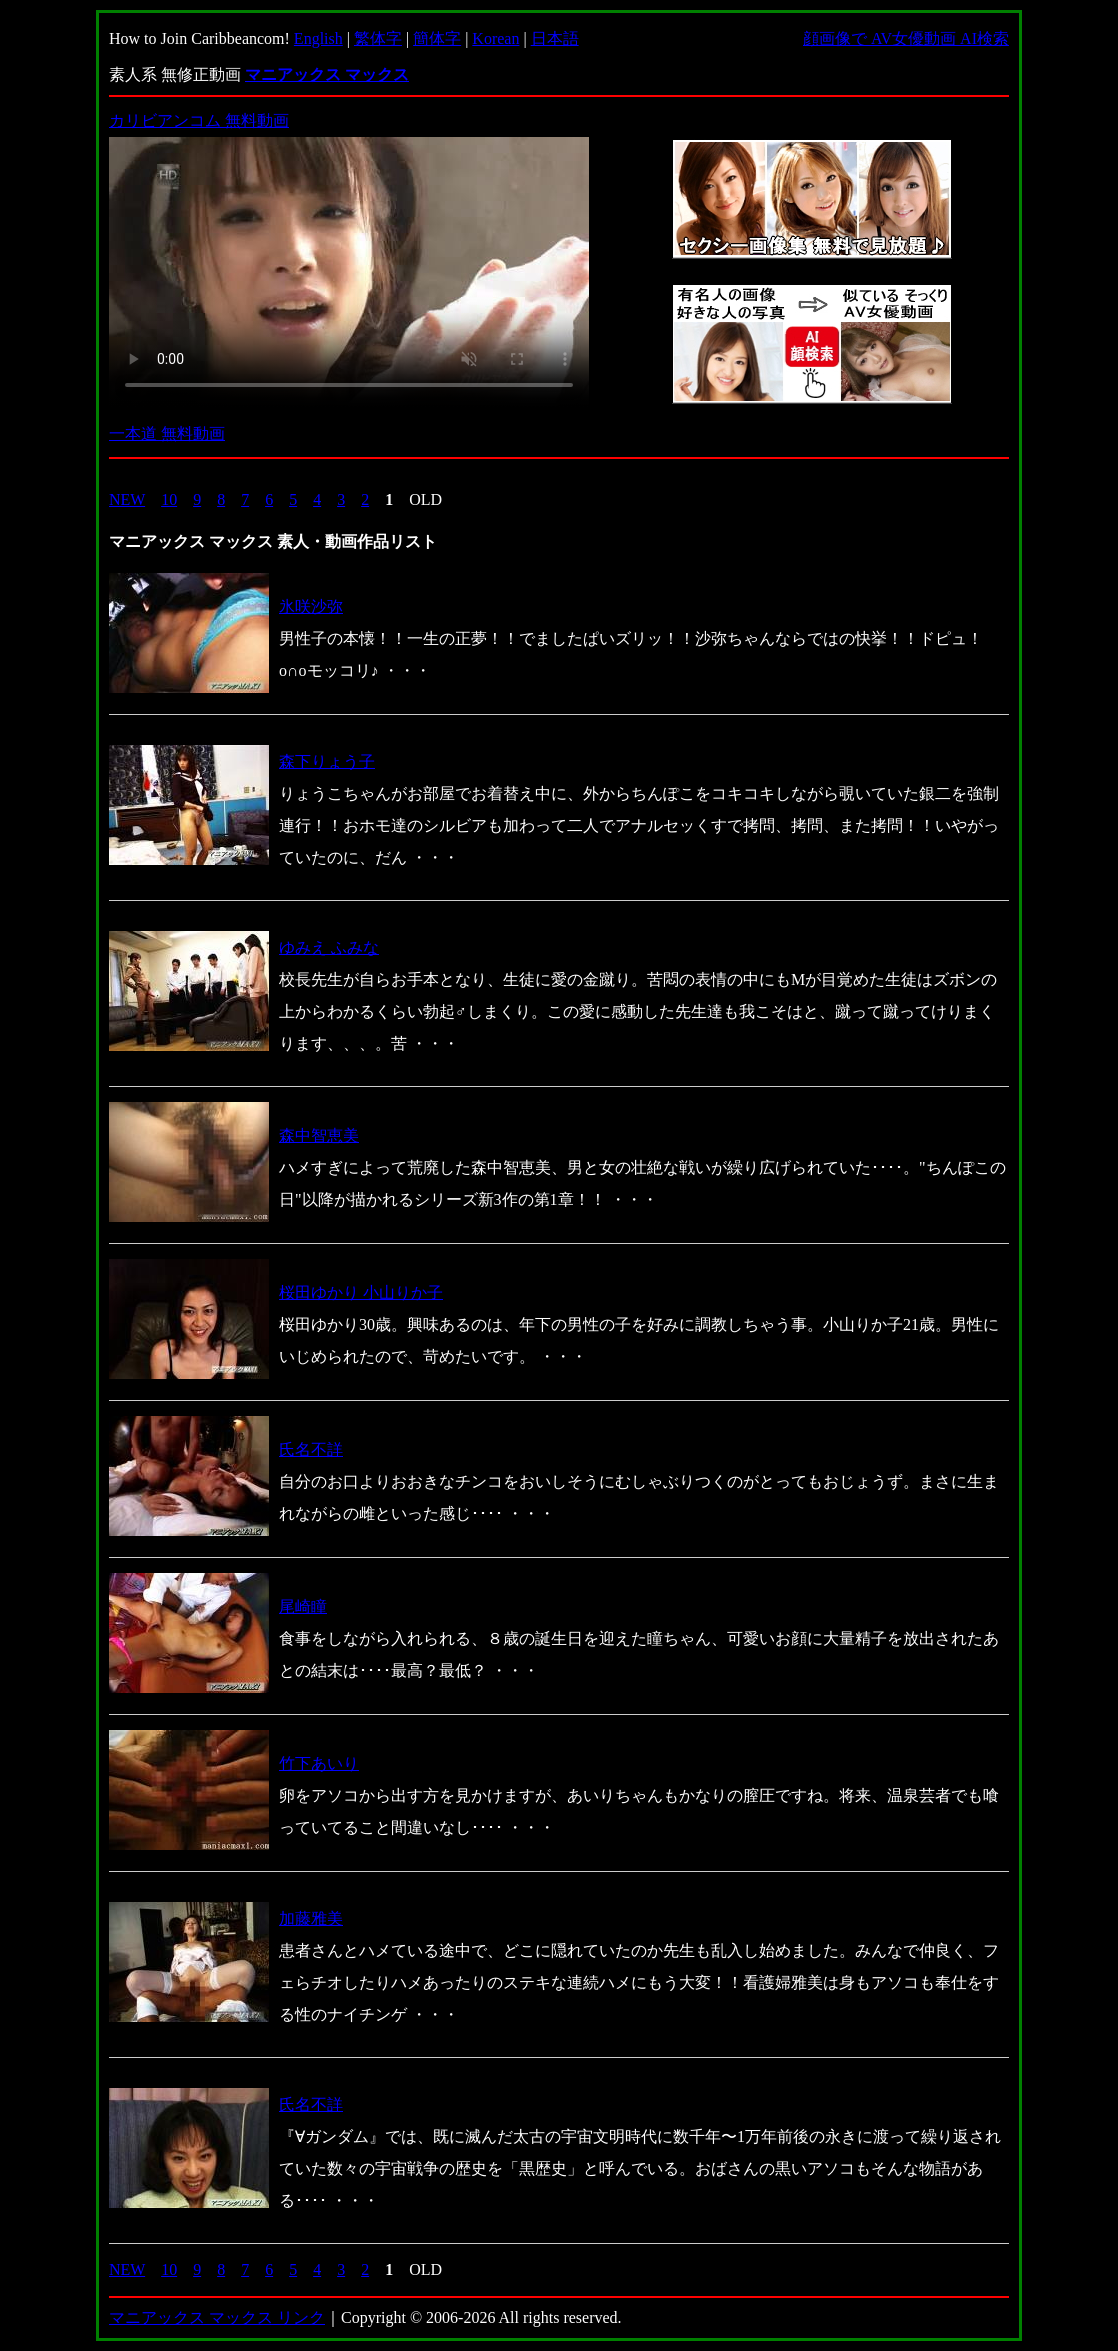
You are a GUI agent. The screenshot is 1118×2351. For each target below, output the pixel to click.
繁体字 (378, 38)
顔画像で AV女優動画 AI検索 (906, 38)
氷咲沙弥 (311, 606)
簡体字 (437, 38)
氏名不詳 (311, 1449)
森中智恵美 (319, 1135)
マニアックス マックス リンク (217, 2317)
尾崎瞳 (303, 1606)
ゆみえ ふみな (329, 947)
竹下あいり (319, 1763)
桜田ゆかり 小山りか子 (361, 1292)
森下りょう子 (327, 761)
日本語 (555, 38)
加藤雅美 (311, 1918)
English (318, 38)
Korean (495, 38)
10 (169, 499)
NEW (127, 499)
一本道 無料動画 (167, 433)
